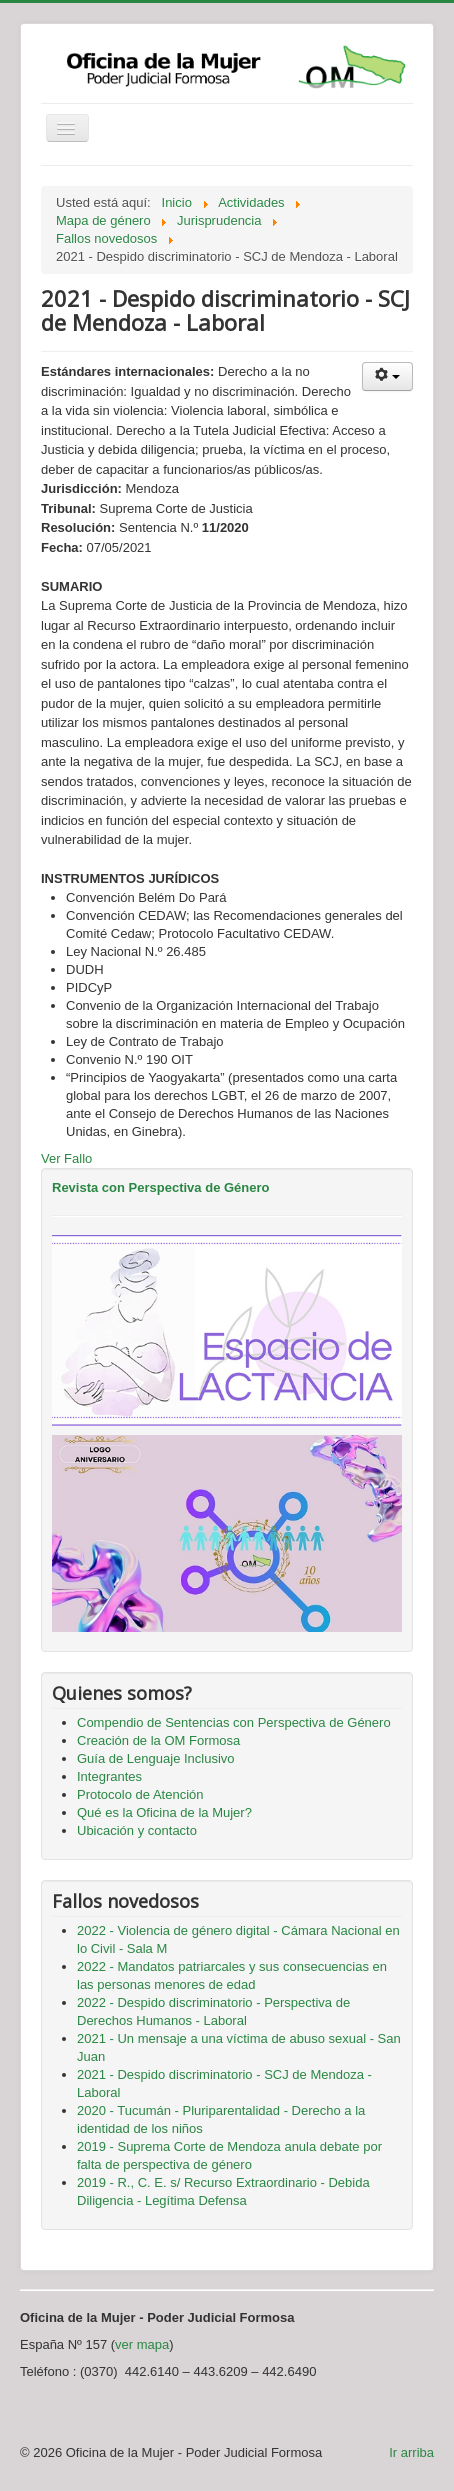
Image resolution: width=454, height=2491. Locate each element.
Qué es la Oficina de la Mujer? (164, 1812)
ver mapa (142, 2344)
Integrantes (109, 1776)
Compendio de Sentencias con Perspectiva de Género (234, 1722)
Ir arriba (411, 2452)
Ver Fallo (66, 1158)
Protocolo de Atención (140, 1794)
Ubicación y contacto (137, 1830)
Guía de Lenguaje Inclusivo (156, 1758)
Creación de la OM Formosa (158, 1740)
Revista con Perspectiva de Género (160, 1187)
